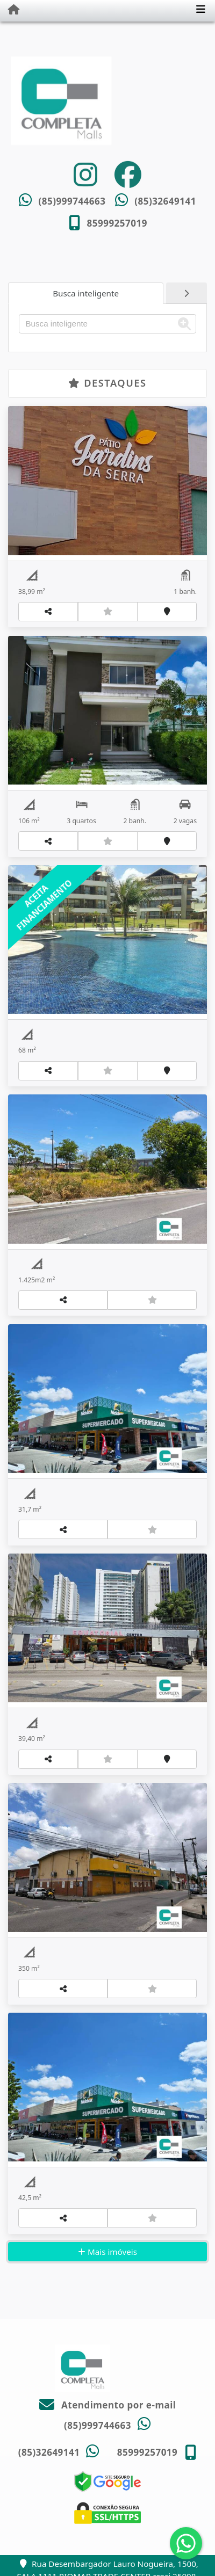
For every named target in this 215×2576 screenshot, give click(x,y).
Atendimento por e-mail (107, 2405)
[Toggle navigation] (201, 10)
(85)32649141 (165, 201)
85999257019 (117, 223)
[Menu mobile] (9, 9)
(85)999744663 (72, 201)
